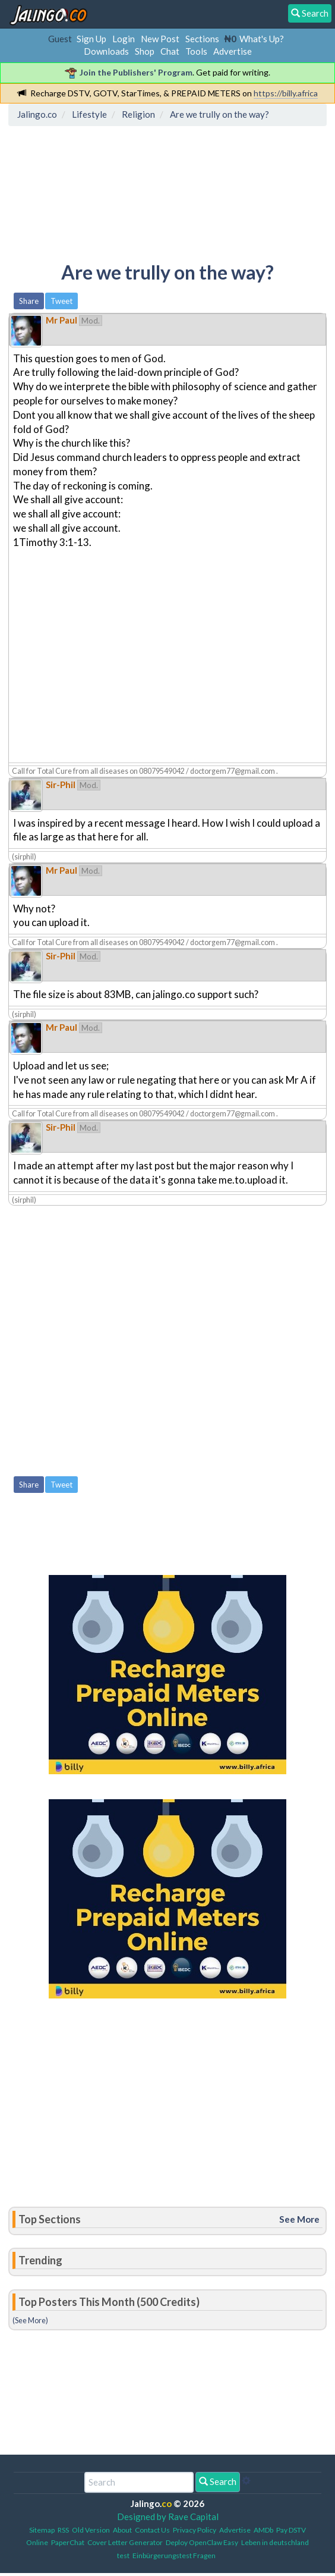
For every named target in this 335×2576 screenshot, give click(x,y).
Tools (196, 51)
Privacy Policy (194, 2529)
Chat (169, 51)
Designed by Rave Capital (168, 2516)
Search (217, 2481)
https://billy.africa (286, 93)
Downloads (106, 51)
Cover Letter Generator (125, 2542)
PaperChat (67, 2542)
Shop (144, 51)
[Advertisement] (107, 185)
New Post (160, 38)
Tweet (61, 301)
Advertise (232, 51)
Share (29, 301)
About (122, 2529)
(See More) (30, 2320)
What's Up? (261, 38)
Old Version (91, 2529)
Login (123, 38)
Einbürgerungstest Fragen (174, 2555)
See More (299, 2219)
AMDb (263, 2529)
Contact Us (152, 2529)
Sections (202, 38)
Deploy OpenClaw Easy (202, 2542)
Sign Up (91, 38)
